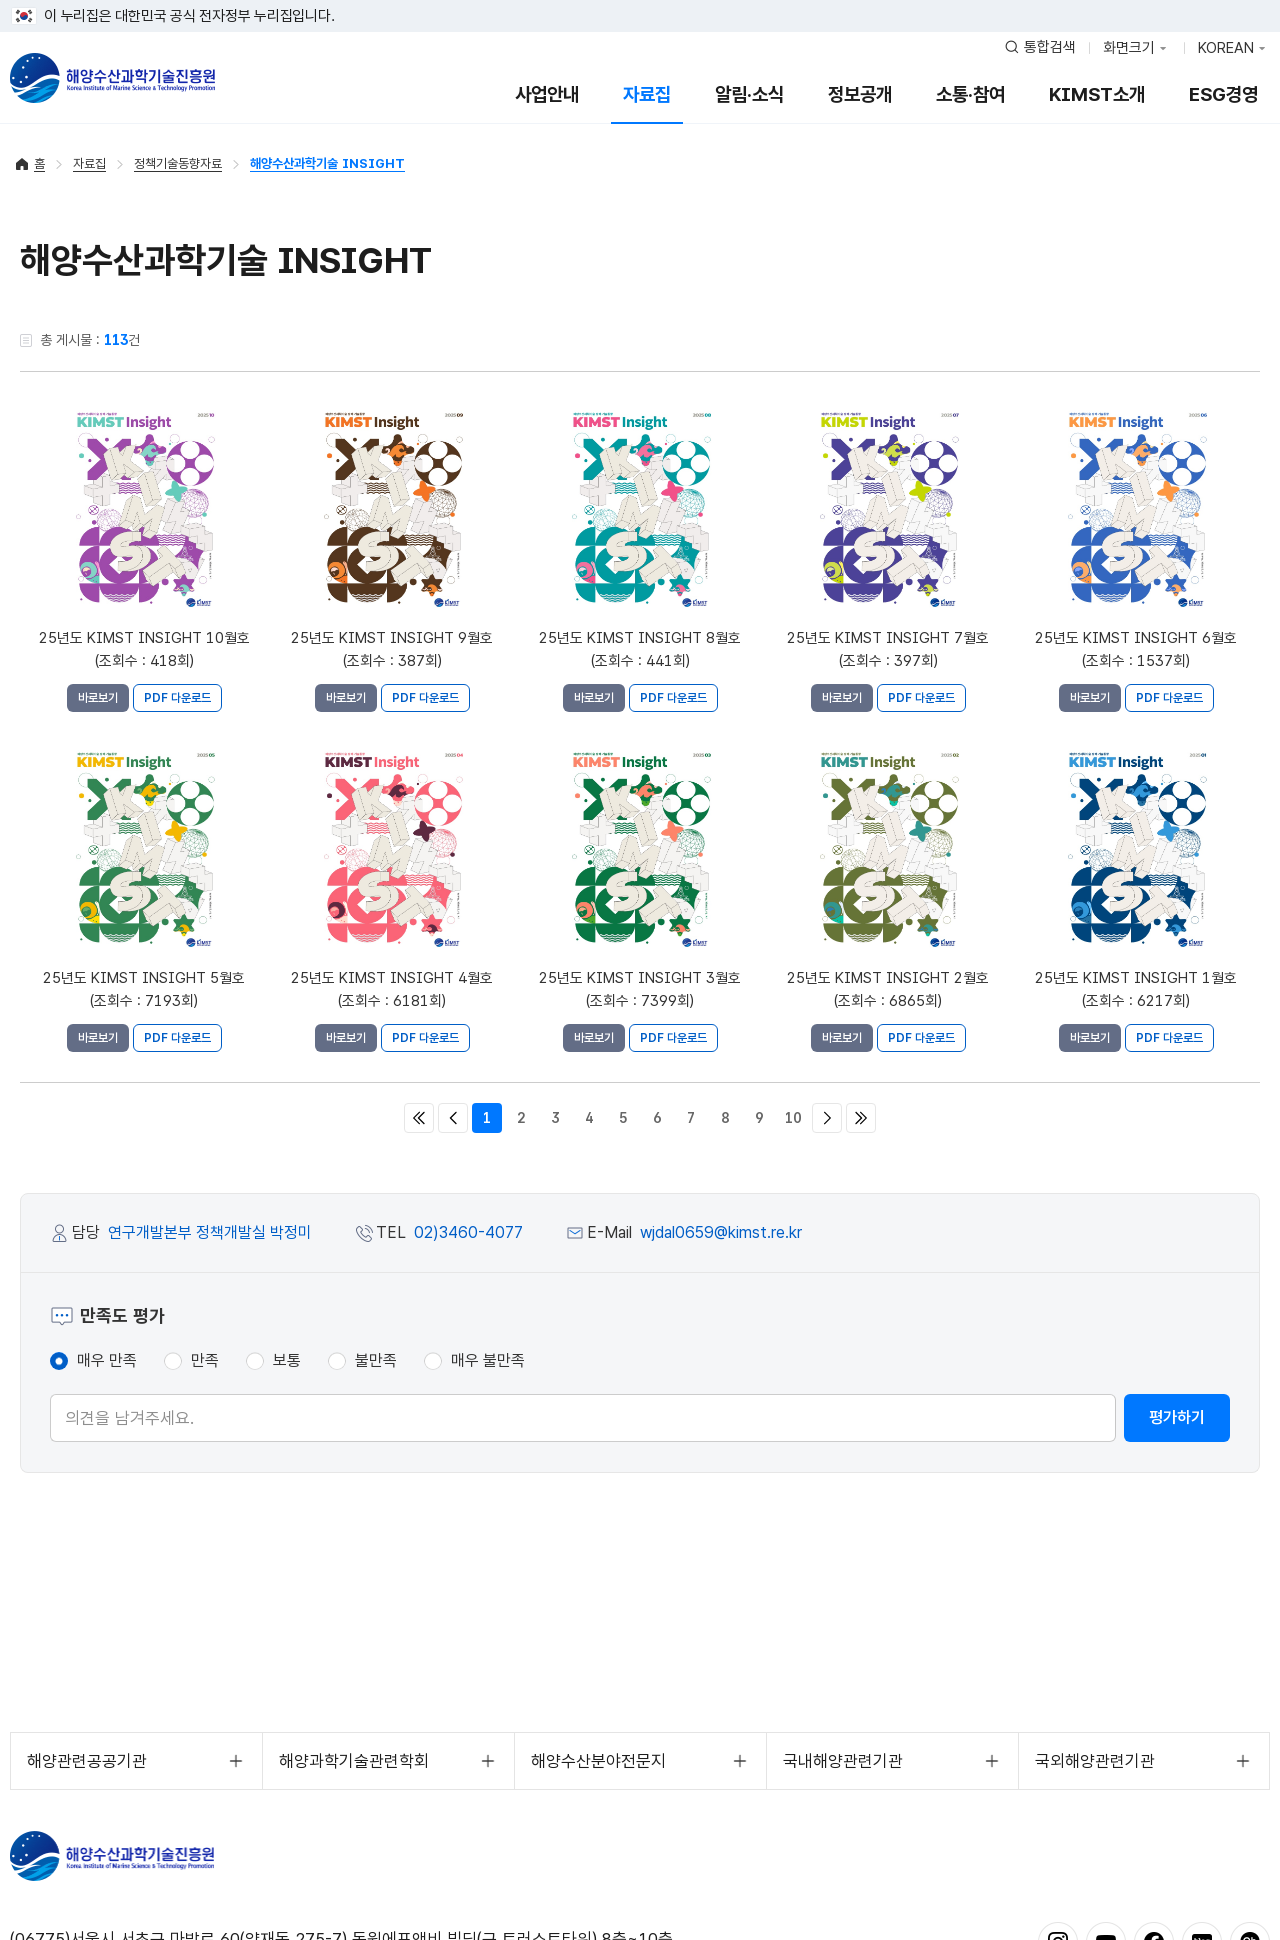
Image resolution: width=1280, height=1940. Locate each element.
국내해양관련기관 (843, 1761)
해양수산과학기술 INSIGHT (327, 163)
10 (793, 1118)
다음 (827, 1118)
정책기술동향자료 (178, 163)
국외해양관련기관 (1095, 1761)
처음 (419, 1118)
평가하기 (1177, 1417)
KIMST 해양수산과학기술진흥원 (112, 1856)
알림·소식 (749, 94)
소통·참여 (970, 94)
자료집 (647, 94)
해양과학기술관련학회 (354, 1761)
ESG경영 (1223, 94)
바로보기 (98, 698)
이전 (453, 1118)
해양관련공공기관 (87, 1761)
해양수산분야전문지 (598, 1761)
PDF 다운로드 (177, 698)
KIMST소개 (1097, 94)
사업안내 (547, 94)
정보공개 (860, 94)
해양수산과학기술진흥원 (112, 78)
